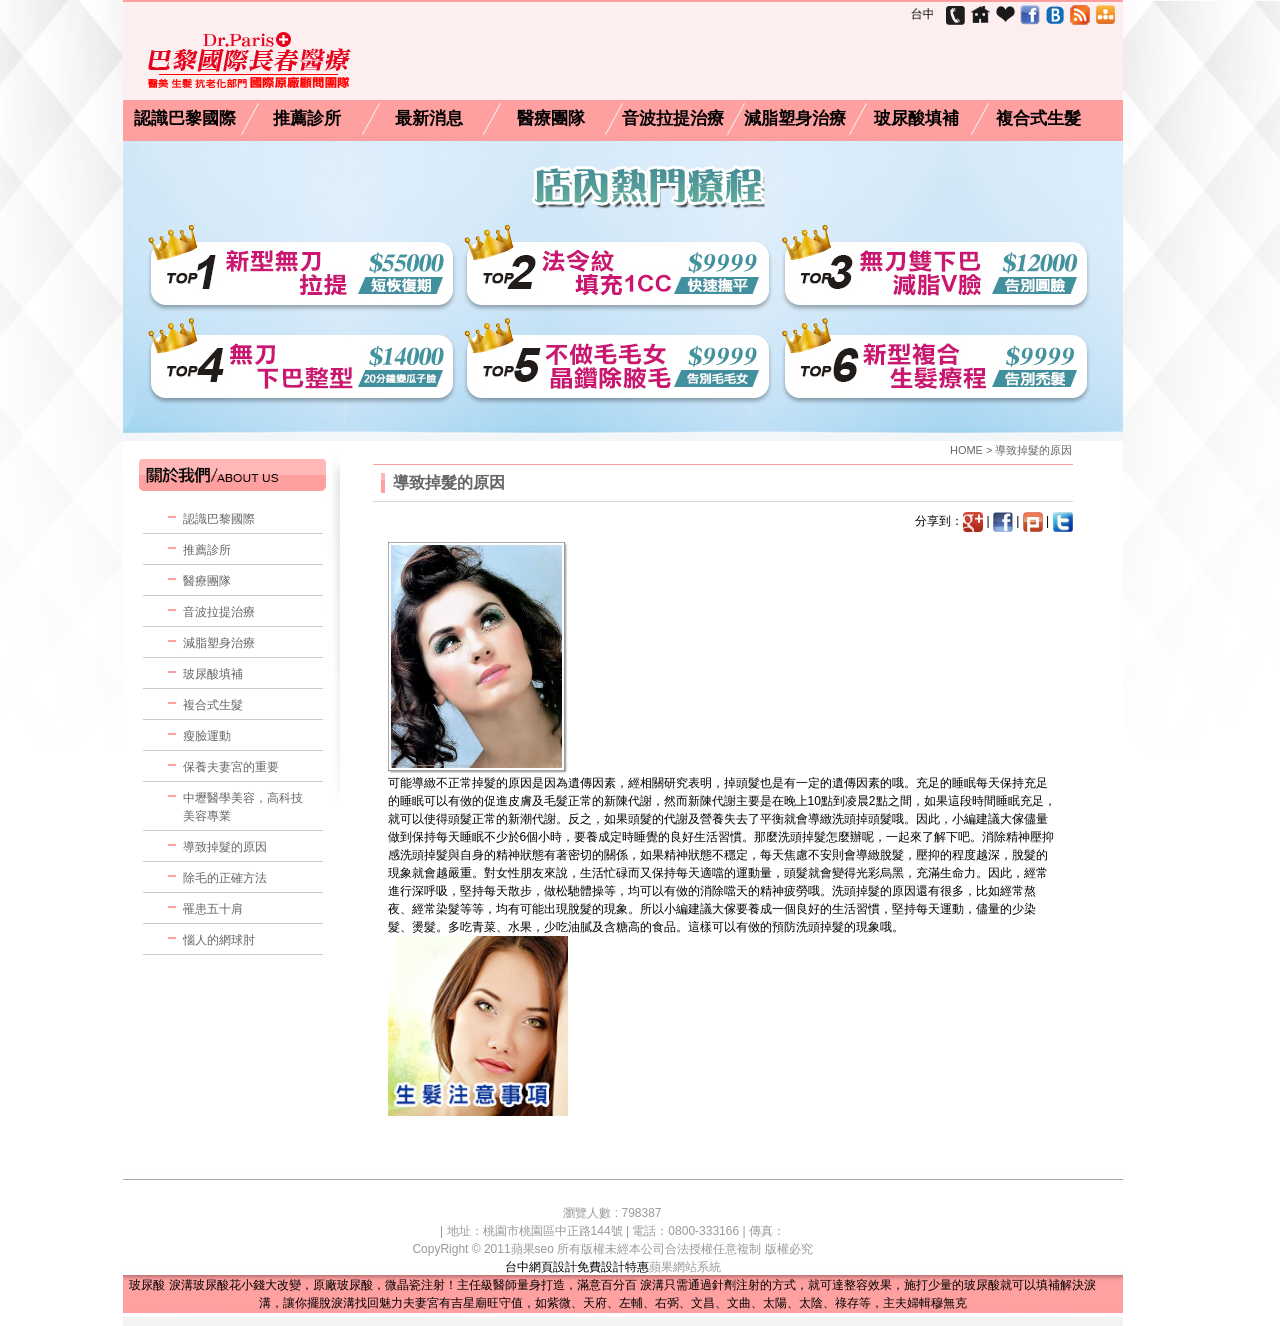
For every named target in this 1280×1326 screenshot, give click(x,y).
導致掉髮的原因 (225, 847)
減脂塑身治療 (795, 119)
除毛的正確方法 (225, 878)
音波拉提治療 (673, 119)
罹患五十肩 (213, 909)
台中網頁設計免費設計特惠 (577, 1267)
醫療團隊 (551, 119)
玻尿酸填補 (916, 119)
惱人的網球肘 (219, 940)
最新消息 (429, 119)
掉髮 (484, 783)
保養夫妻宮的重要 (231, 767)
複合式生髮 (1038, 119)
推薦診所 (307, 119)
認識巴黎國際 (185, 119)
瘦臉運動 (207, 736)
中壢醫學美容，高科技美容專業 (243, 807)
